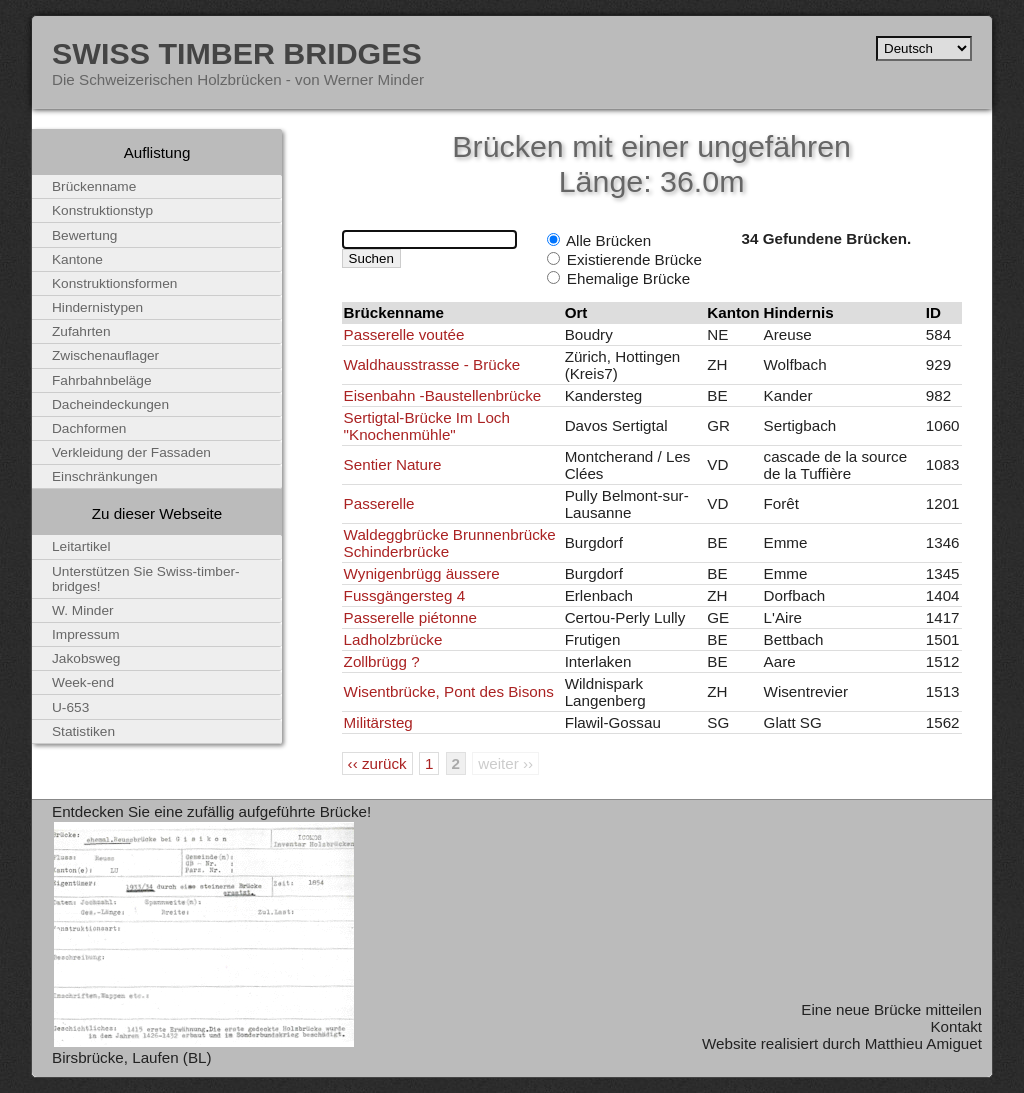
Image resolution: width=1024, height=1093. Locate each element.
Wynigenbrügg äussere (422, 573)
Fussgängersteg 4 (405, 595)
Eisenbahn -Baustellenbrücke (443, 395)
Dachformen (89, 428)
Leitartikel (81, 546)
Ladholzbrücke (393, 639)
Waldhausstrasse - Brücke (432, 364)
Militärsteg (378, 722)
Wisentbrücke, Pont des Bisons (449, 691)
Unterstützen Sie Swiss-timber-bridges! (146, 579)
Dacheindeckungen (110, 404)
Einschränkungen (105, 476)
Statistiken (83, 731)
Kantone (77, 259)
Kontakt (956, 1026)
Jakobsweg (86, 658)
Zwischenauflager (105, 355)
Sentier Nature (393, 464)
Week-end (83, 682)
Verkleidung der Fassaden (131, 452)
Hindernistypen (97, 307)
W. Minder (83, 610)
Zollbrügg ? (382, 661)
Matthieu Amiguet (923, 1043)
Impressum (86, 634)
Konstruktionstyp (102, 210)
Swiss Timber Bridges (237, 53)
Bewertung (84, 235)
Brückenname (94, 186)
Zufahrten (81, 331)
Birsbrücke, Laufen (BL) (132, 1057)
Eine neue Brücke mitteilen (891, 1009)
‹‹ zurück (377, 763)
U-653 (70, 707)
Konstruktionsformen (114, 283)
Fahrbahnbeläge (102, 380)
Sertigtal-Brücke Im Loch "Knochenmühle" (427, 426)
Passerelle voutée (404, 334)
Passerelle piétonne (410, 617)
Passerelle (379, 503)
